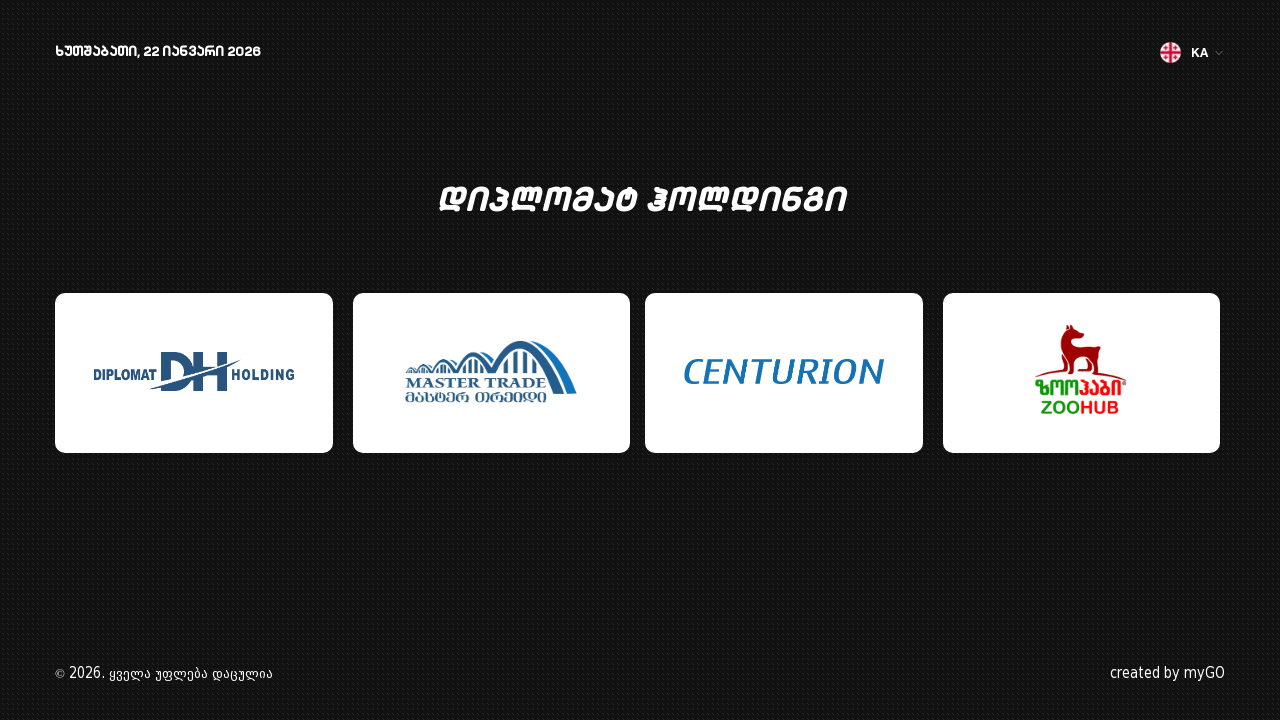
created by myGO (1167, 673)
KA (1192, 52)
